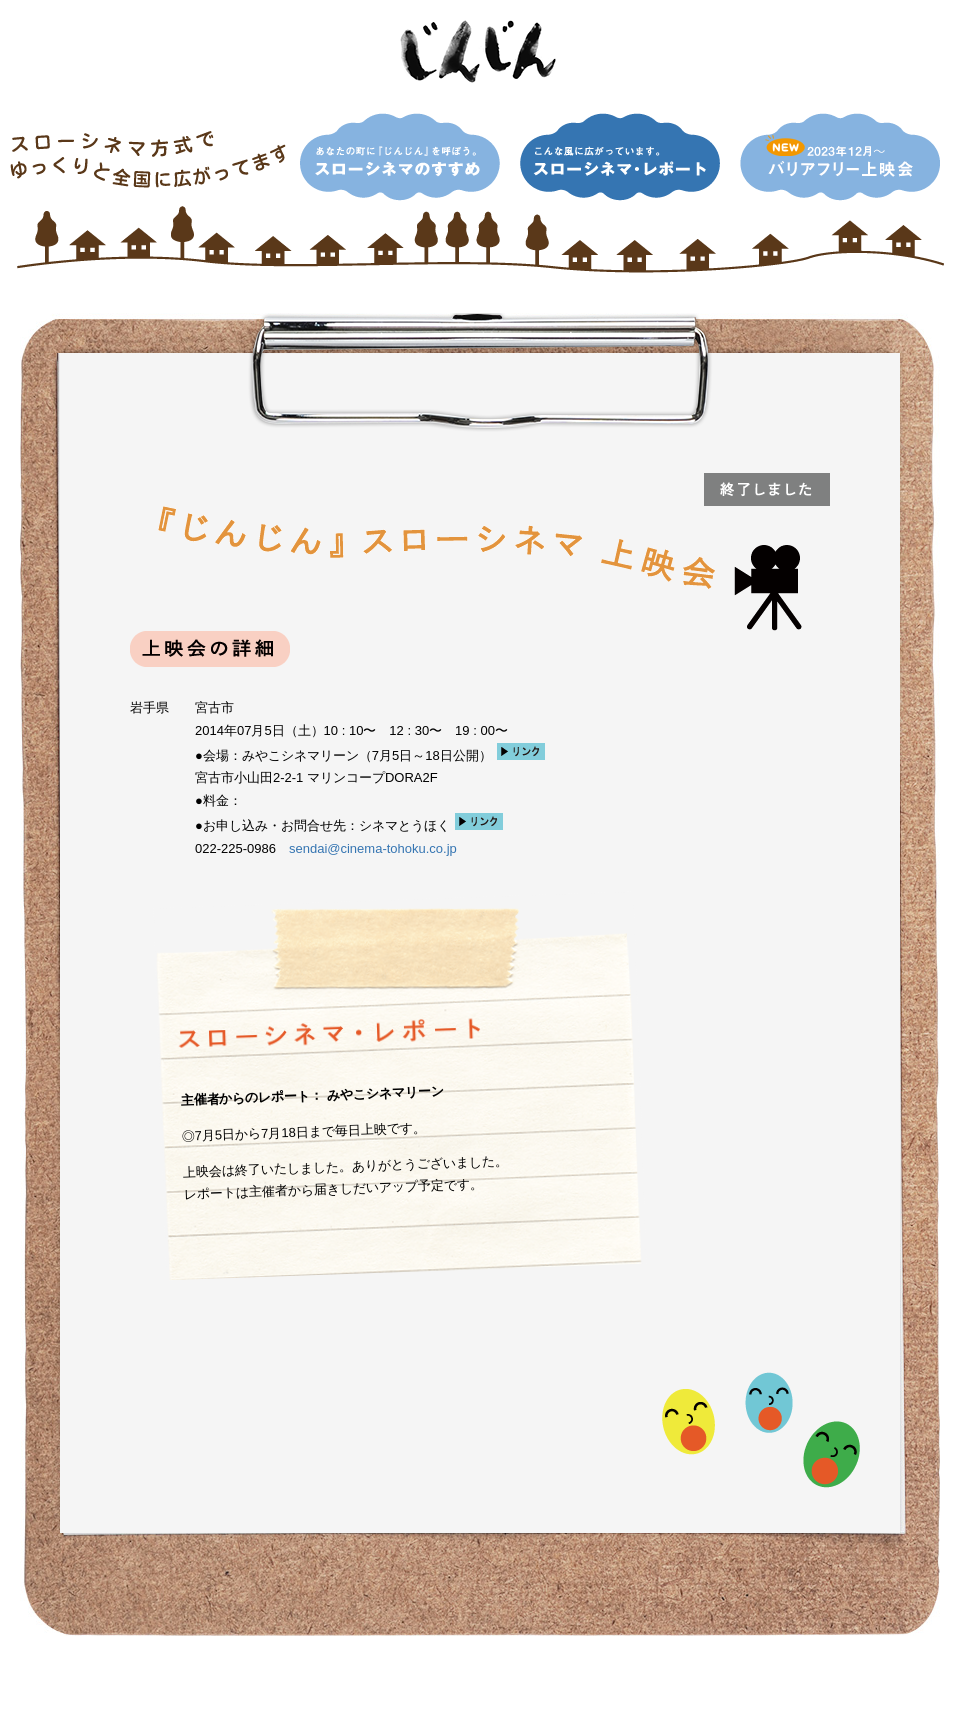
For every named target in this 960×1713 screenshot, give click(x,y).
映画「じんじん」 (480, 51)
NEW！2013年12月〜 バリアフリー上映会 (840, 157)
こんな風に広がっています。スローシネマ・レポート (620, 157)
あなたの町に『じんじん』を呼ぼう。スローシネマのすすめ (400, 157)
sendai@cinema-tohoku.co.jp (373, 848)
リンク (521, 751)
